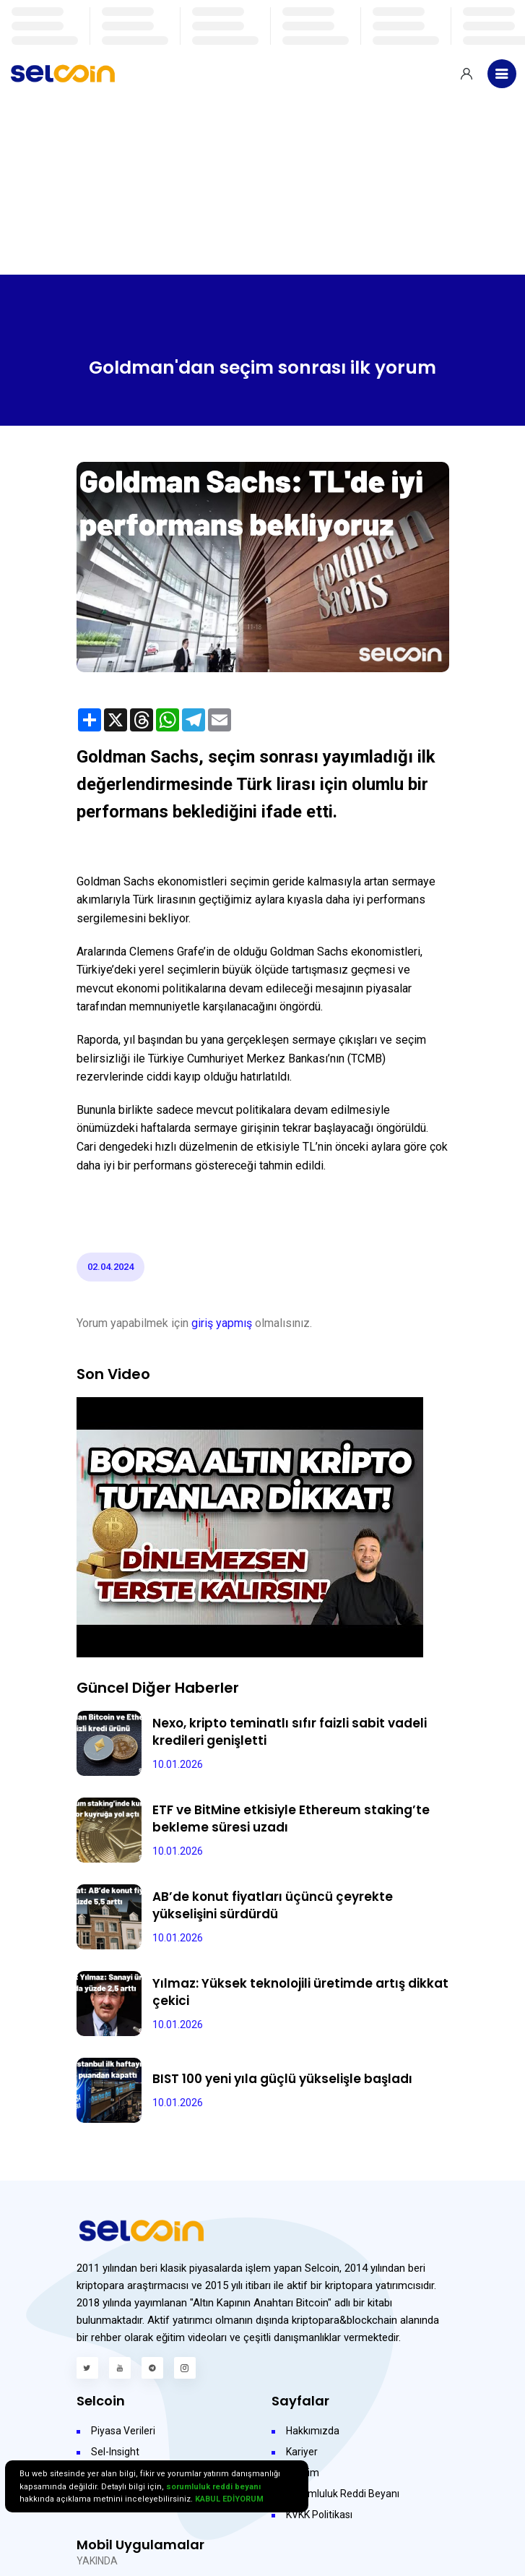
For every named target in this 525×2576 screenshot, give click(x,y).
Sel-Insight (115, 2451)
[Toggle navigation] (501, 73)
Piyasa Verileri (123, 2431)
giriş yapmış (221, 1323)
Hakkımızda (312, 2431)
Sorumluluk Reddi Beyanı (342, 2493)
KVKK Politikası (319, 2514)
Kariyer (302, 2451)
